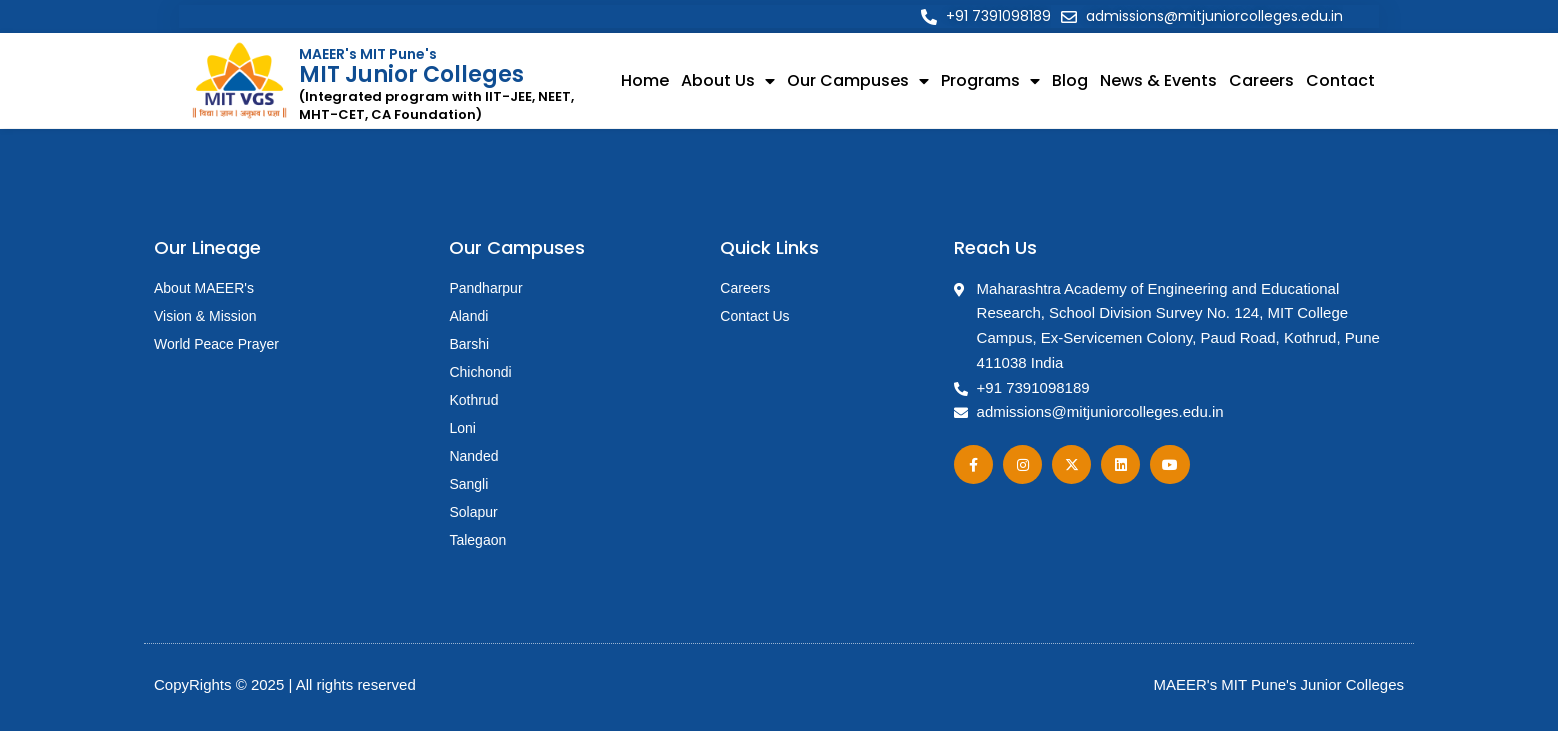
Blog (1070, 80)
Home (645, 80)
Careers (1261, 80)
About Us (728, 81)
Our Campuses (858, 81)
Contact (1340, 80)
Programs (990, 81)
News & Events (1158, 80)
